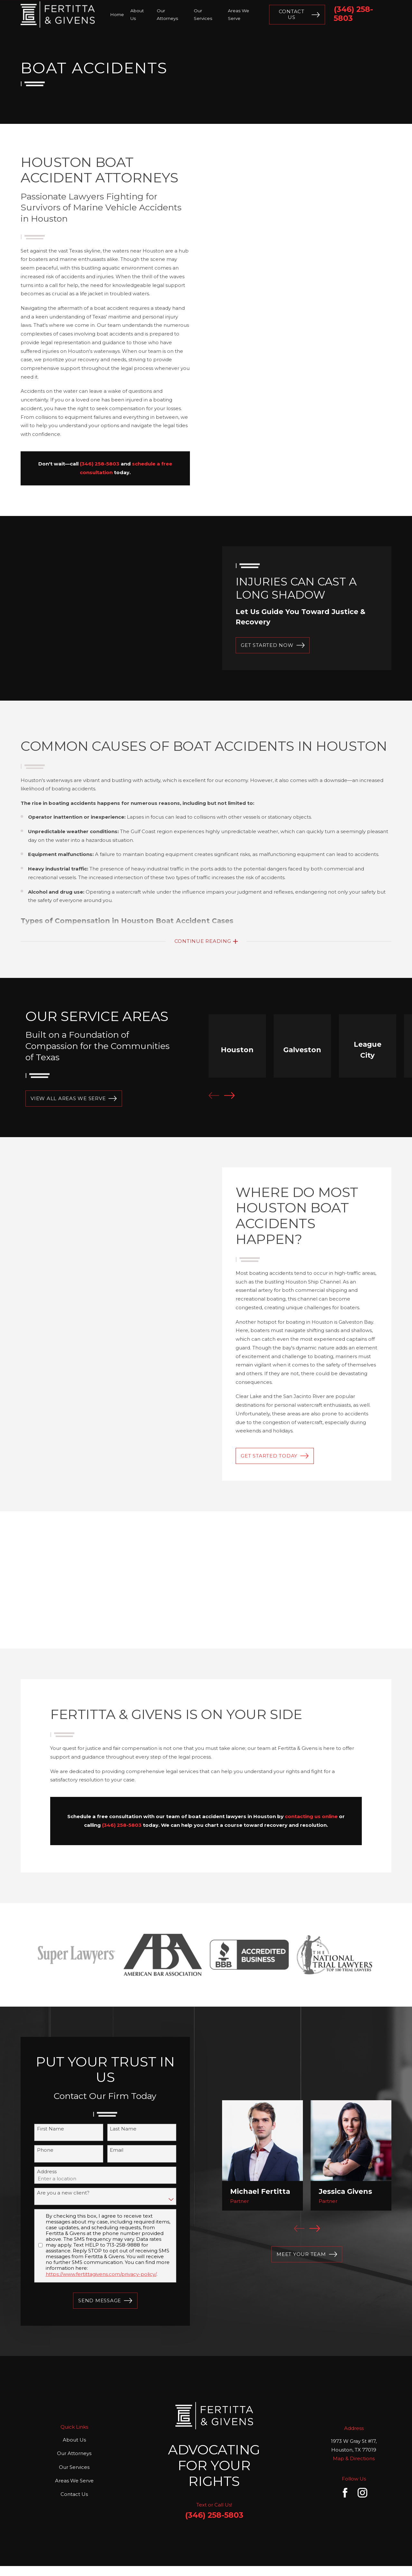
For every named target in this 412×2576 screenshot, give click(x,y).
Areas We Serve (74, 2481)
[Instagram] (362, 2493)
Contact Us (299, 14)
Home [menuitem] (117, 14)
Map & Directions (354, 2458)
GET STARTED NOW (272, 645)
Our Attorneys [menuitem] (167, 14)
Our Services (74, 2467)
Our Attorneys (74, 2453)
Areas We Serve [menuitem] (238, 14)
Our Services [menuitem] (203, 14)
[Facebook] (345, 2493)
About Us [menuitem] (137, 14)
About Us (74, 2440)
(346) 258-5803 (353, 14)
